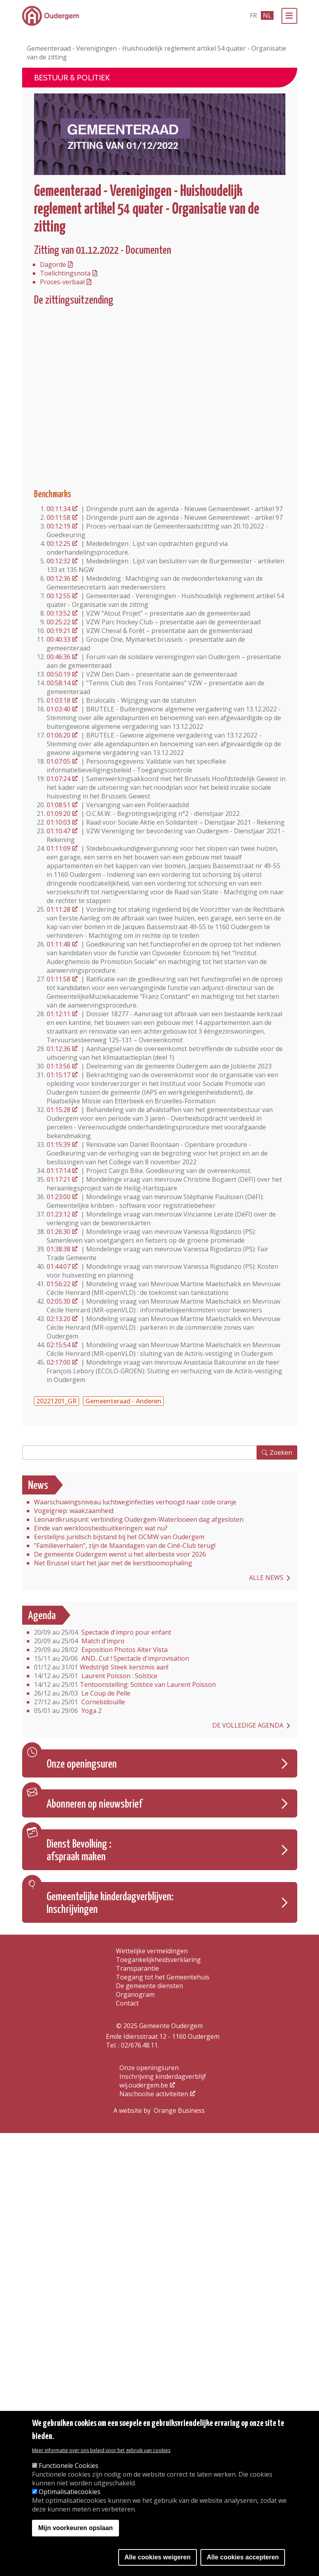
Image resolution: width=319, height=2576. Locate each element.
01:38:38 (58, 1249)
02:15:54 (58, 1344)
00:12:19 (58, 526)
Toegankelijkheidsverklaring (158, 1959)
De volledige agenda (247, 1725)
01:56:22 (58, 1283)
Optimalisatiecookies (69, 2491)
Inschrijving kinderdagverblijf (162, 2076)
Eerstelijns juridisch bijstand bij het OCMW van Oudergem (119, 1536)
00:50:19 (58, 674)
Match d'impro (79, 1641)
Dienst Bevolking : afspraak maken (79, 1851)
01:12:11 (58, 1013)
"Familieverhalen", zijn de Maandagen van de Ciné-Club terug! (124, 1545)
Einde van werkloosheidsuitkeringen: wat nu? (101, 1528)
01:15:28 (58, 1109)
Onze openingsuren (82, 1764)
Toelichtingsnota (65, 273)
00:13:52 (58, 613)
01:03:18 (58, 700)
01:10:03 (58, 822)
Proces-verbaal (62, 282)
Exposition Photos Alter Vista (101, 1649)
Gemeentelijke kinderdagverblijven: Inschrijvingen (110, 1903)
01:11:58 (58, 979)
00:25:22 (58, 622)
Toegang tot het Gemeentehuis (163, 1977)
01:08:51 (58, 804)
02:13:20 (58, 1318)
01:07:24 (58, 778)
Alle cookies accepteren (243, 2557)
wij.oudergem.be (143, 2085)
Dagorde (53, 264)
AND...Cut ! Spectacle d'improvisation (111, 1658)
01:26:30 (58, 1231)
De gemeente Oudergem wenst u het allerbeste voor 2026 (120, 1554)
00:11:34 (58, 508)
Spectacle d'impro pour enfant (102, 1632)
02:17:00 (58, 1362)
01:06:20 (58, 735)
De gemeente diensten (149, 1985)
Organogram (135, 1994)
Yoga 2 (68, 1710)
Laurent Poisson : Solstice (95, 1675)
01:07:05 (58, 761)
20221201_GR (56, 1401)
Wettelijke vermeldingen (152, 1951)
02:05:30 (58, 1301)
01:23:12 (58, 1214)
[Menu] (289, 16)
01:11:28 (58, 909)
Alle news (266, 1577)
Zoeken (281, 1452)
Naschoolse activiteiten (153, 2093)
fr (253, 15)
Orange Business (179, 2110)
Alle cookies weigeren (158, 2557)
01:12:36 (58, 1048)
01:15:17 (58, 1074)
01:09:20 (58, 813)
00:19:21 (58, 630)
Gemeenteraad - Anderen (123, 1401)
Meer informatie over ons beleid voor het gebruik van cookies (101, 2450)
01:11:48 (58, 944)
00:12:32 (58, 561)
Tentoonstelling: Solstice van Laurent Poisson (125, 1684)
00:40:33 (58, 639)
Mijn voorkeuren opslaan (75, 2528)
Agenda (42, 1616)
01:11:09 (58, 848)
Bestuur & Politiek (72, 77)
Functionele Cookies (68, 2465)
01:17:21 (58, 1179)
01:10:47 (58, 831)
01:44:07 (58, 1266)
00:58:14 (58, 683)
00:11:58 (58, 517)
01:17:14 (58, 1170)
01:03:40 (58, 709)
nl (267, 15)
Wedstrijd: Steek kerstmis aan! (101, 1667)
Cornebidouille (79, 1702)
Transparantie (137, 1968)
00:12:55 (58, 595)
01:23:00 (58, 1196)
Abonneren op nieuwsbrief (94, 1804)
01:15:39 (58, 1144)
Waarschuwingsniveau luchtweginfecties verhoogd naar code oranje (135, 1502)
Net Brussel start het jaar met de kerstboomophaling (113, 1563)
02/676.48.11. (140, 2045)
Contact (127, 2003)
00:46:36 (58, 656)
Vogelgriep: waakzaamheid (73, 1510)
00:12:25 (58, 543)
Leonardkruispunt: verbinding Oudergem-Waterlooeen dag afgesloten (138, 1519)
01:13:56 (58, 1066)
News (38, 1485)
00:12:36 (58, 578)
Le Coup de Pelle (82, 1693)
